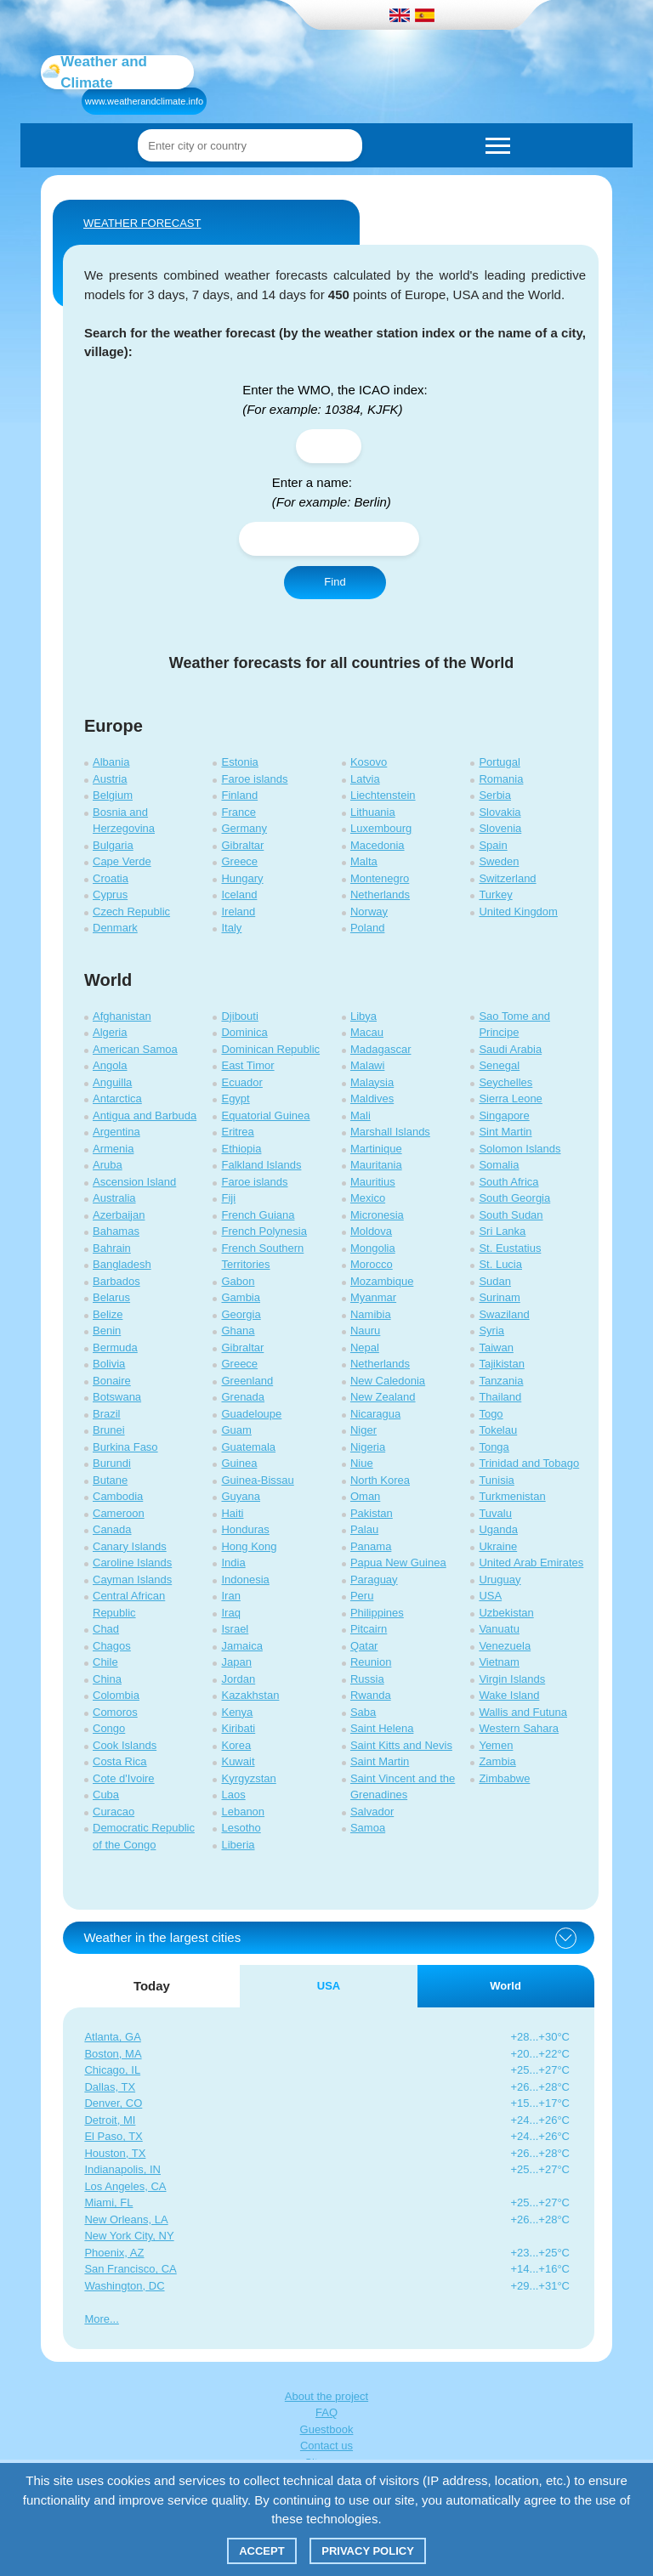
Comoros (115, 1712)
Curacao (113, 1811)
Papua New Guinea (398, 1562)
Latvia (365, 779)
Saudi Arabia (510, 1049)
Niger (363, 1430)
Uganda (498, 1529)
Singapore (504, 1115)
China (107, 1679)
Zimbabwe (504, 1778)
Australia (114, 1198)
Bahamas (116, 1231)
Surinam (499, 1297)
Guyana (240, 1496)
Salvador (372, 1811)
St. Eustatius (510, 1248)
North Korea (380, 1480)
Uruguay (499, 1579)
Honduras (245, 1529)
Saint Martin (379, 1761)
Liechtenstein (383, 795)
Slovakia (499, 812)
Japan (236, 1662)
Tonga (493, 1447)
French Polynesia (263, 1231)
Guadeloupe (251, 1413)
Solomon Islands (519, 1148)
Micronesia (377, 1215)
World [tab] (505, 1985)
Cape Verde (122, 861)
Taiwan (496, 1347)
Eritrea (237, 1131)
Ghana (237, 1330)
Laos (233, 1794)
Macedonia (377, 845)
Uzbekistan (506, 1612)
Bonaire (112, 1380)
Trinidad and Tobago (529, 1463)
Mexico (367, 1198)
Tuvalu (495, 1513)
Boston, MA (112, 2053)
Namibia (370, 1314)
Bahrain (112, 1248)
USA (490, 1595)
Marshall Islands (390, 1131)
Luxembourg (381, 828)
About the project (326, 2396)
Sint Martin (505, 1131)
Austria (110, 779)
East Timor (247, 1065)
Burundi (112, 1463)
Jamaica (241, 1645)
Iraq (230, 1612)
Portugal (499, 762)
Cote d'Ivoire (124, 1778)
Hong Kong (248, 1546)
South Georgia (514, 1198)
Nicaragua (375, 1413)
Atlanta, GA (112, 2036)
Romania (501, 779)
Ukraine (498, 1546)
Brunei (109, 1430)
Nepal (364, 1347)
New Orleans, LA (126, 2219)
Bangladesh (122, 1264)
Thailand (500, 1396)
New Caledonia (387, 1380)
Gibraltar (242, 845)
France (238, 812)
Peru (361, 1595)
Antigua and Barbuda (144, 1115)
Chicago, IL (112, 2070)
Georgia (240, 1314)
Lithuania (372, 812)
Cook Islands (124, 1745)
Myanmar (373, 1297)
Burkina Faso (125, 1447)
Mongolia (372, 1248)
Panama (370, 1546)
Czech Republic (131, 911)
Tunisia (496, 1480)
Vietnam (499, 1662)
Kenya (237, 1712)
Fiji (228, 1198)
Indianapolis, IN (122, 2169)
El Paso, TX (113, 2136)
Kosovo (368, 762)
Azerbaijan (119, 1215)
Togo (491, 1413)
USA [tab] (328, 1985)
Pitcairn (368, 1628)
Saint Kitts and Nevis (401, 1745)
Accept (261, 2551)
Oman (365, 1496)
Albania (111, 762)
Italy (231, 927)
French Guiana (257, 1215)
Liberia (237, 1844)
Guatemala (248, 1447)
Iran (230, 1595)
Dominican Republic (270, 1049)
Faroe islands (254, 779)
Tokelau (498, 1430)
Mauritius (372, 1181)
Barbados (116, 1281)
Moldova (371, 1231)
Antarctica (117, 1098)
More (97, 2319)
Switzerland (507, 878)
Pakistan (371, 1513)
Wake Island (509, 1695)
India (233, 1562)
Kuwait (237, 1761)
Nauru (365, 1330)
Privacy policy (367, 2551)
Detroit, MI (109, 2120)
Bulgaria (113, 845)
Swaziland (504, 1314)
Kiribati (238, 1728)
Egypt (235, 1098)
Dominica (244, 1032)
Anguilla (112, 1082)
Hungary (242, 878)
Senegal (499, 1065)
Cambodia (118, 1496)
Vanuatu (499, 1628)
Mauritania (376, 1164)
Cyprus (110, 894)
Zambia (497, 1761)
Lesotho (240, 1827)
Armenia (113, 1148)
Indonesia (245, 1579)
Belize (107, 1314)
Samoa (367, 1827)
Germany (243, 828)
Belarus (111, 1297)
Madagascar (381, 1049)
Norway (369, 911)
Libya (363, 1016)
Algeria (110, 1032)
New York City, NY (128, 2235)
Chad (106, 1628)
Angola (110, 1065)
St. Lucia (500, 1264)
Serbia (495, 795)
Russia (367, 1679)
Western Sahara (519, 1728)
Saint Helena (381, 1728)
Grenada (242, 1396)
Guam (236, 1430)
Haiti (232, 1513)
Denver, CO (113, 2103)
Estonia (239, 762)
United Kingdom (518, 911)
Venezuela (505, 1645)
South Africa (508, 1181)
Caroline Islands (132, 1562)
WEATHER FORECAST (142, 223)
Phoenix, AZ (114, 2252)
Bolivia (109, 1363)
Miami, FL (108, 2202)
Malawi (367, 1065)
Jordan (238, 1679)
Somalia (499, 1164)
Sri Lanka (502, 1231)
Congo (109, 1728)
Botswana (117, 1396)
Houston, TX (114, 2153)
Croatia (110, 878)
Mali (360, 1115)
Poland (367, 927)
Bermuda (115, 1347)
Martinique (376, 1148)
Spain (493, 845)
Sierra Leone (510, 1098)
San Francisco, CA (130, 2268)
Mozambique (381, 1281)
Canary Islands (130, 1546)
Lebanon (242, 1811)
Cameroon (119, 1513)
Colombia (116, 1695)
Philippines (377, 1612)
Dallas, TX (109, 2087)
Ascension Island (134, 1181)
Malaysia (372, 1082)
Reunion (370, 1662)
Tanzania (501, 1380)
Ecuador (241, 1082)
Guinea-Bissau (257, 1480)
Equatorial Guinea (265, 1115)
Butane (110, 1480)
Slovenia (500, 828)
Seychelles (505, 1082)
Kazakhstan (250, 1695)
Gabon (237, 1281)
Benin (107, 1330)
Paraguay (374, 1579)
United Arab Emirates (531, 1562)
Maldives (372, 1098)
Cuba (106, 1794)
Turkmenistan (512, 1496)
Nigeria (367, 1447)
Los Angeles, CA (125, 2186)
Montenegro (379, 878)
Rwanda (370, 1695)
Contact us (326, 2445)
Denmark (115, 927)
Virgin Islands (512, 1679)
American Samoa (135, 1049)
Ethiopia (241, 1148)
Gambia (240, 1297)
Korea (236, 1745)
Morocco (371, 1264)
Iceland (239, 894)
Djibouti (239, 1016)
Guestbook (327, 2429)
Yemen (496, 1745)
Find (334, 581)
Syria (491, 1330)
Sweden (499, 861)
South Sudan (510, 1215)
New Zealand (383, 1396)
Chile (105, 1662)
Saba (363, 1712)
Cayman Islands (132, 1579)
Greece (239, 861)
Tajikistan (501, 1363)
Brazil (107, 1413)
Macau (366, 1032)
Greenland (247, 1380)
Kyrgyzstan (248, 1778)
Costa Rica (120, 1761)
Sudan (495, 1281)
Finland (239, 795)
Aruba (107, 1164)
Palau (364, 1529)
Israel (234, 1628)
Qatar (364, 1645)
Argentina (116, 1131)
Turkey (495, 894)
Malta (364, 861)
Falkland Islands (261, 1164)
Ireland (238, 911)
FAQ (326, 2412)
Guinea (239, 1463)
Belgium (113, 795)
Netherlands (380, 894)
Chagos (112, 1645)
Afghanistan (122, 1016)
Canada (112, 1529)
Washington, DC (124, 2285)
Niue (361, 1463)
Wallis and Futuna (523, 1712)
